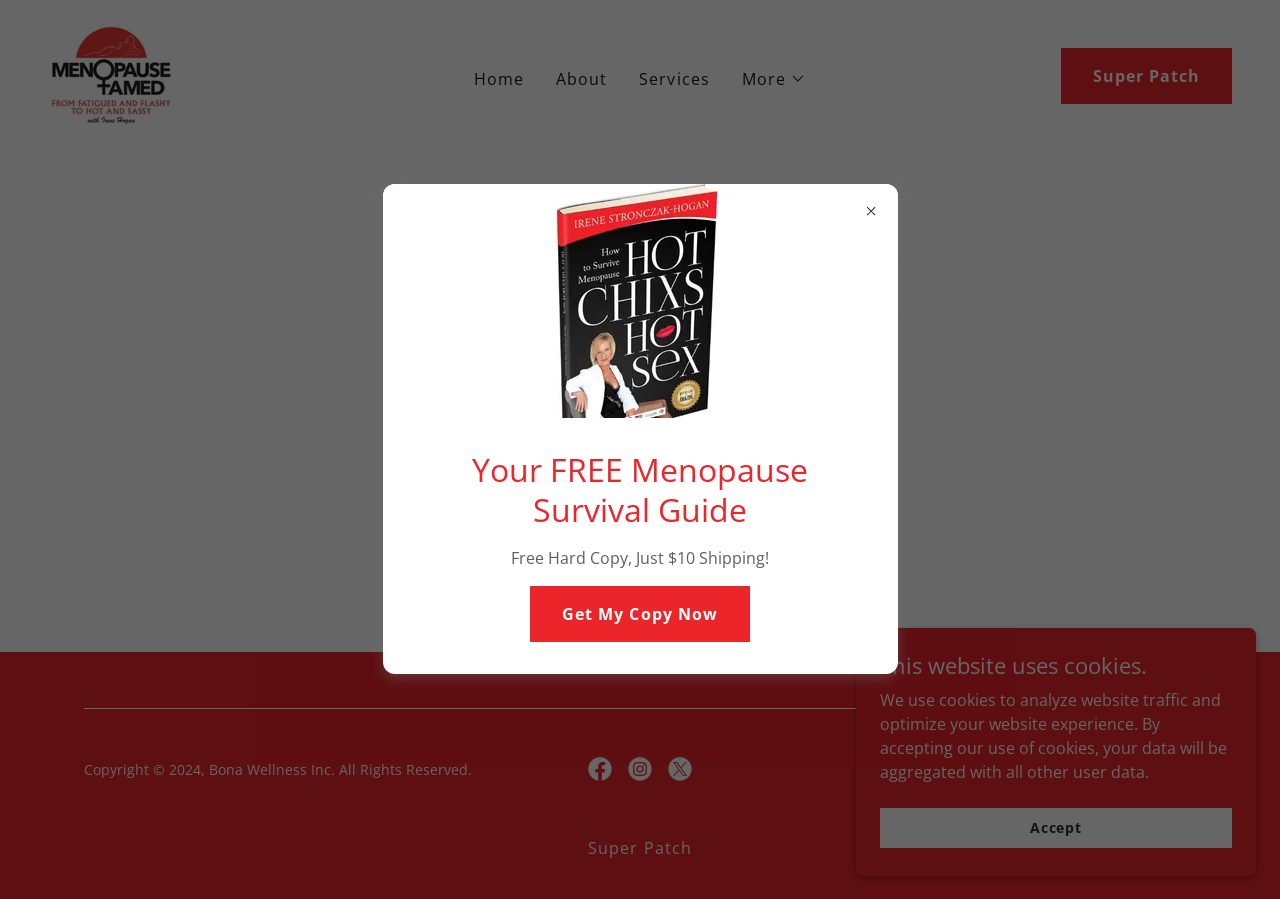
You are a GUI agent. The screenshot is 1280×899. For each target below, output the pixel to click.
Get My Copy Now (639, 614)
